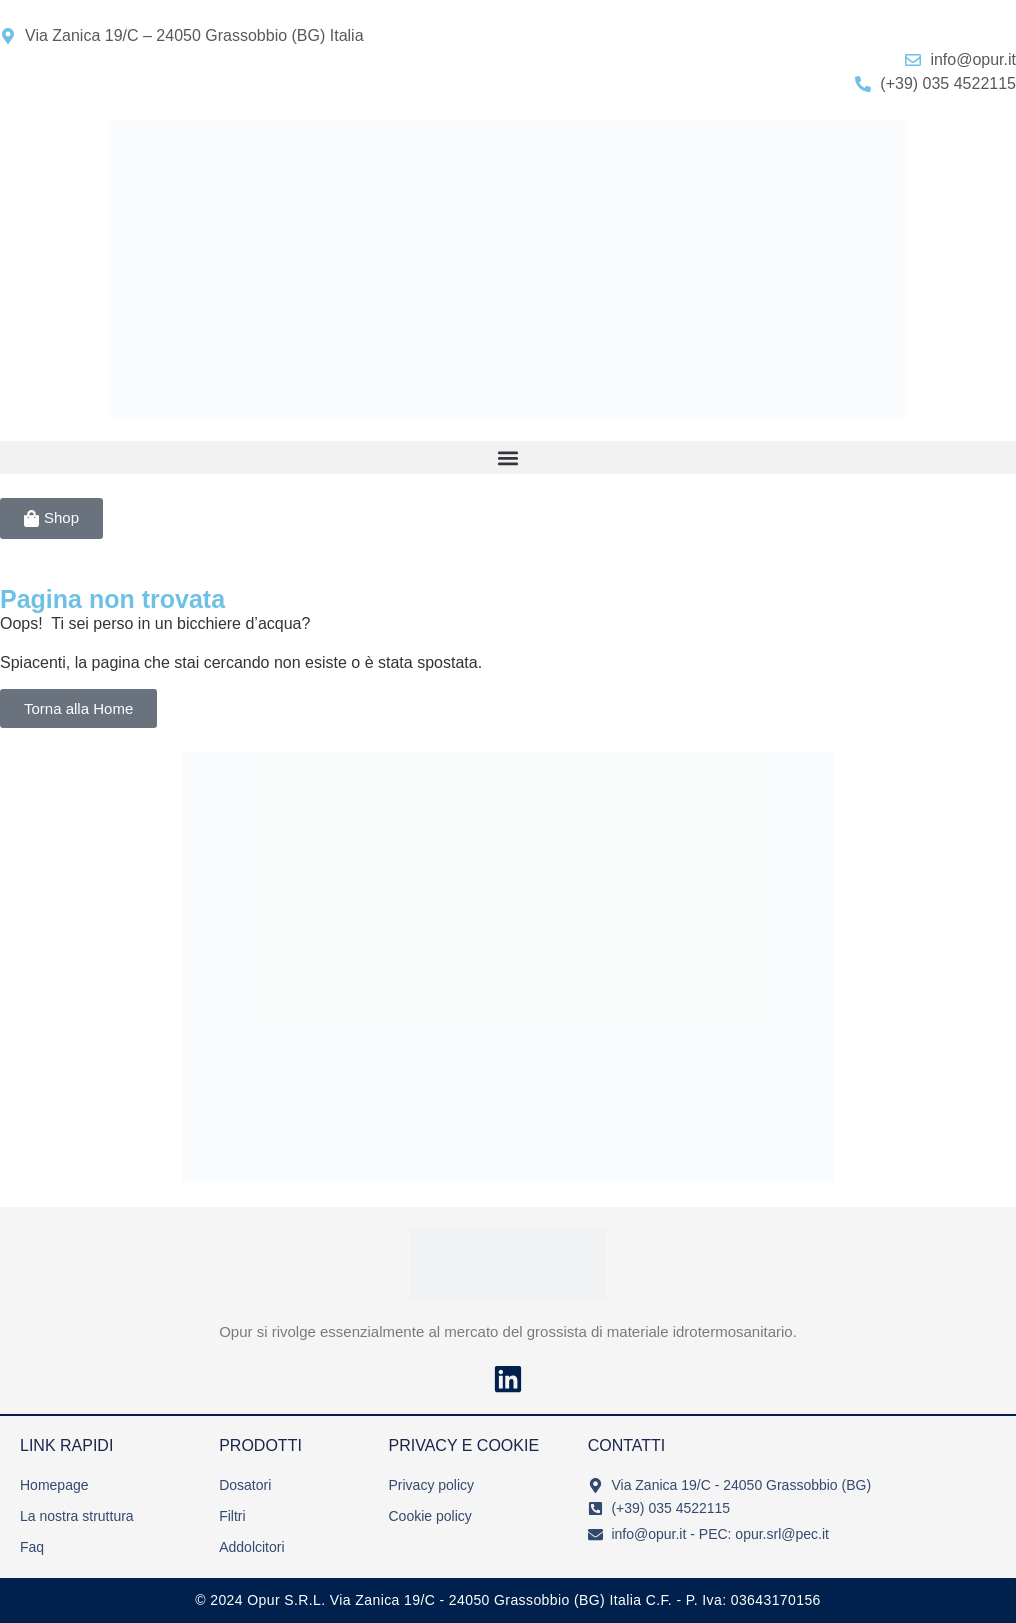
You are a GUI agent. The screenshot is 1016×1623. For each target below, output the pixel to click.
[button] (508, 457)
